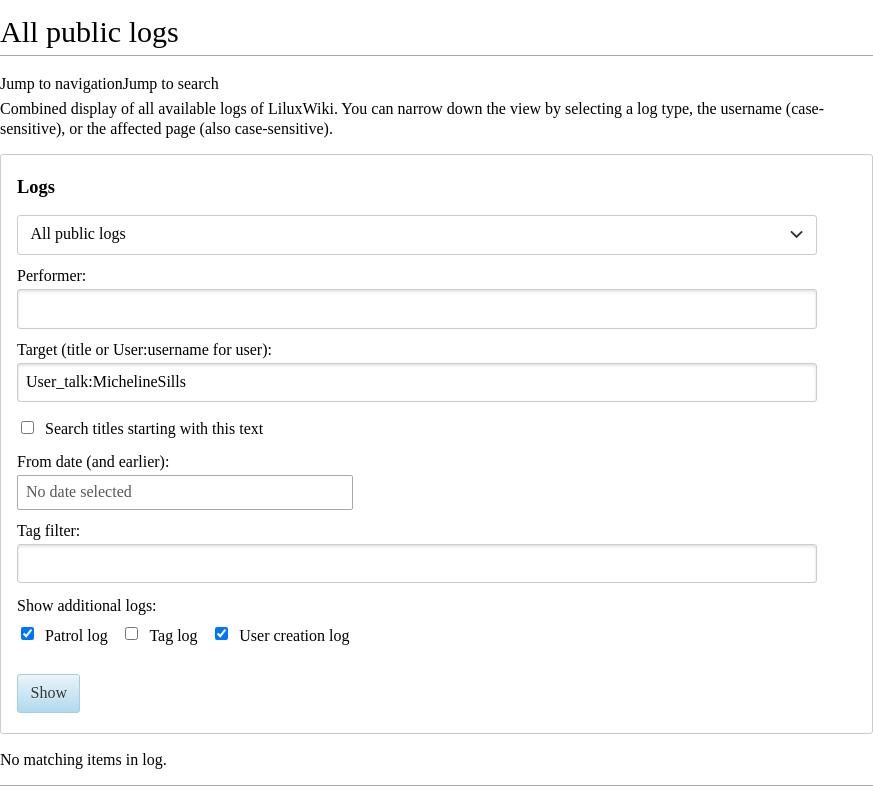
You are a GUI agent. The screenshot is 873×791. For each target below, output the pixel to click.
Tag (29, 530)
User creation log (294, 635)
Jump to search (171, 83)
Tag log (173, 635)
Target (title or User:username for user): (144, 349)
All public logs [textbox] (78, 233)
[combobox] (417, 235)
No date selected (79, 491)
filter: (48, 530)
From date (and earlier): (93, 461)
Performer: (51, 275)
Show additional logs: (87, 605)
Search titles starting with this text (154, 428)
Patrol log (76, 635)
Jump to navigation (61, 83)
